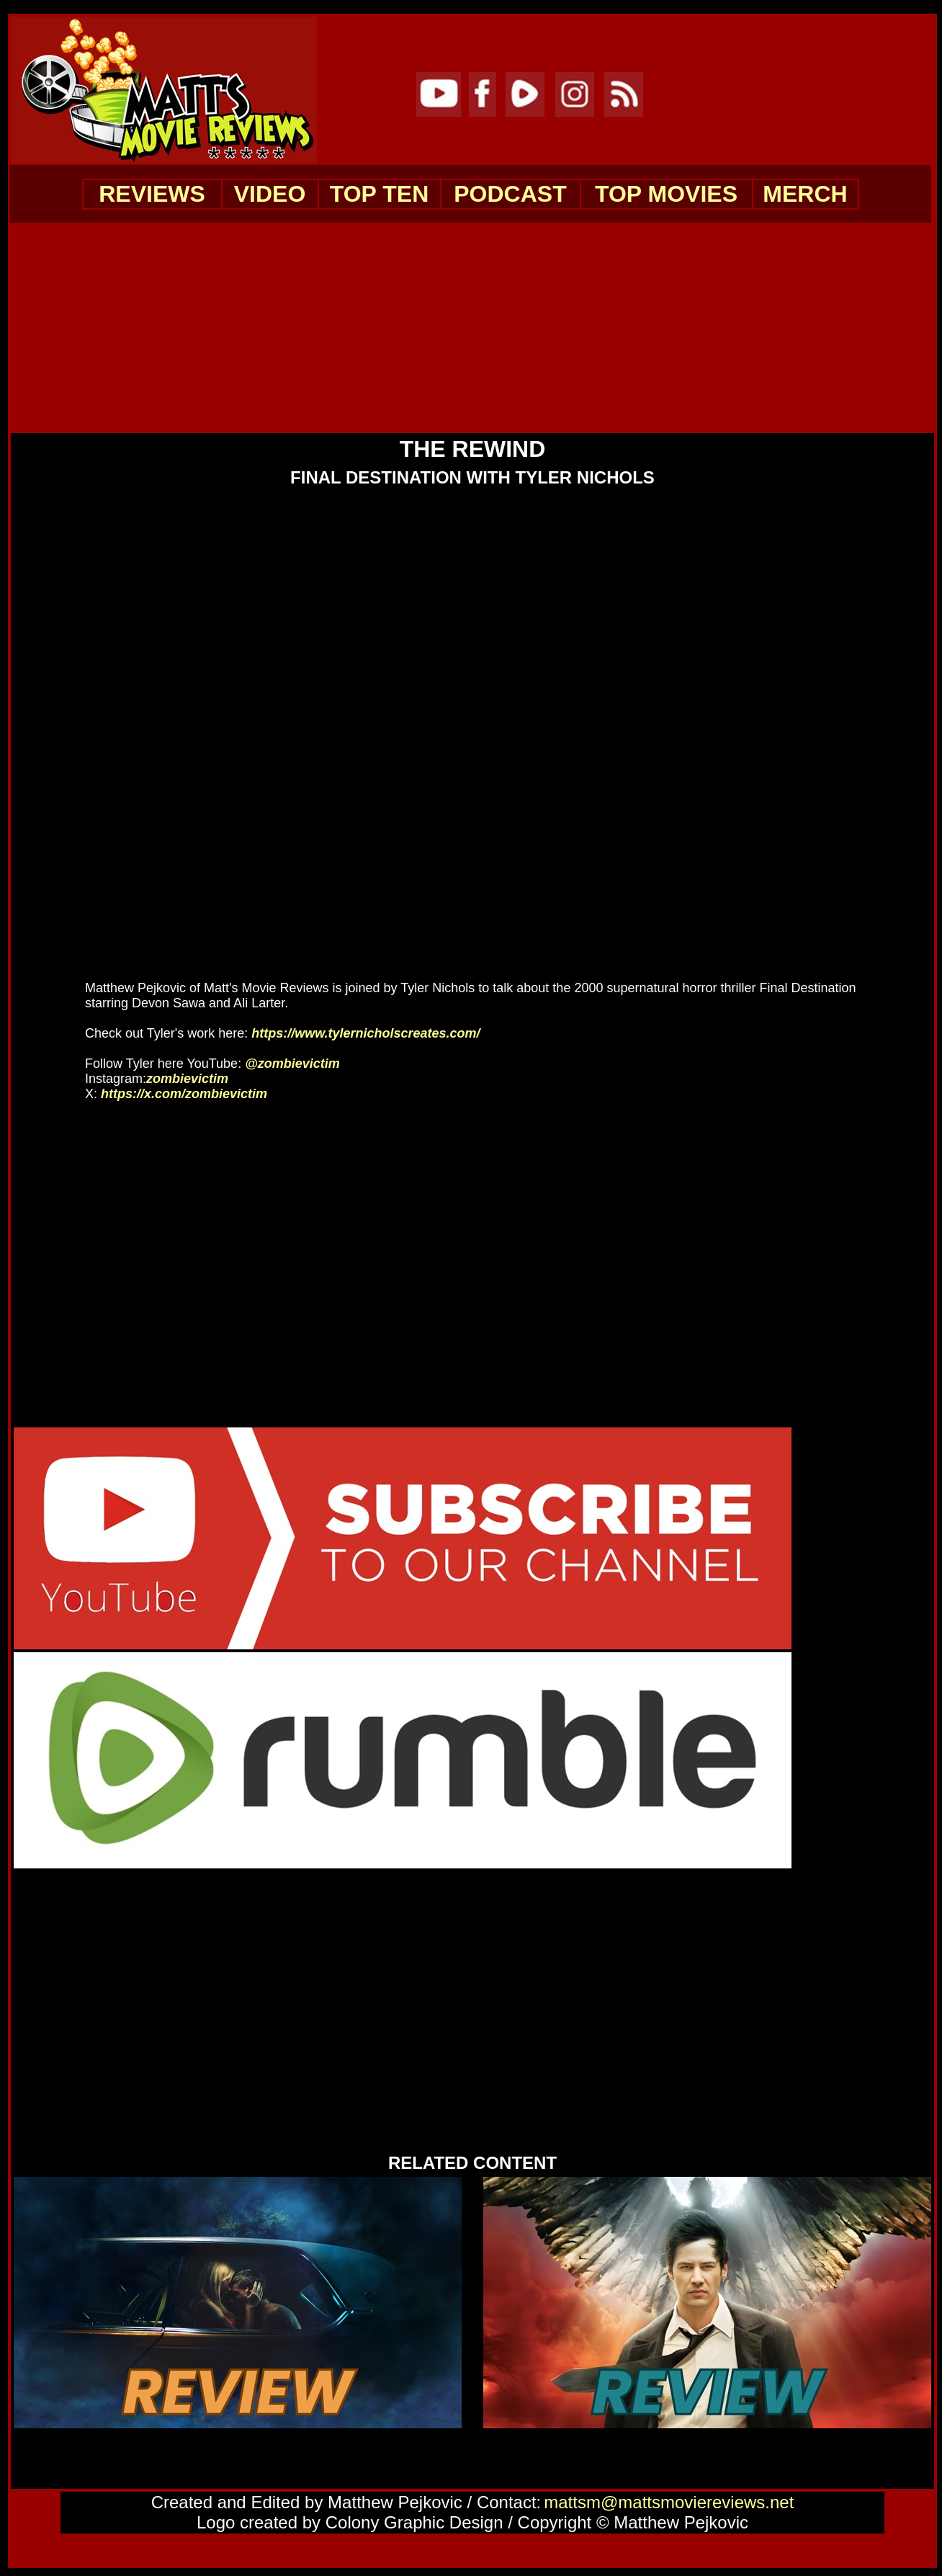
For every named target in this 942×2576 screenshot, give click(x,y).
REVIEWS (152, 194)
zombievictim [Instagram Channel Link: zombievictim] (191, 1078)
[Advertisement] (472, 327)
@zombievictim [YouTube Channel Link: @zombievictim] (292, 1063)
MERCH (805, 194)
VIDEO (270, 194)
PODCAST (510, 194)
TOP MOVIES (666, 194)
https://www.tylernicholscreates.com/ (365, 1033)
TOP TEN (379, 194)
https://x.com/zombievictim (184, 1094)
